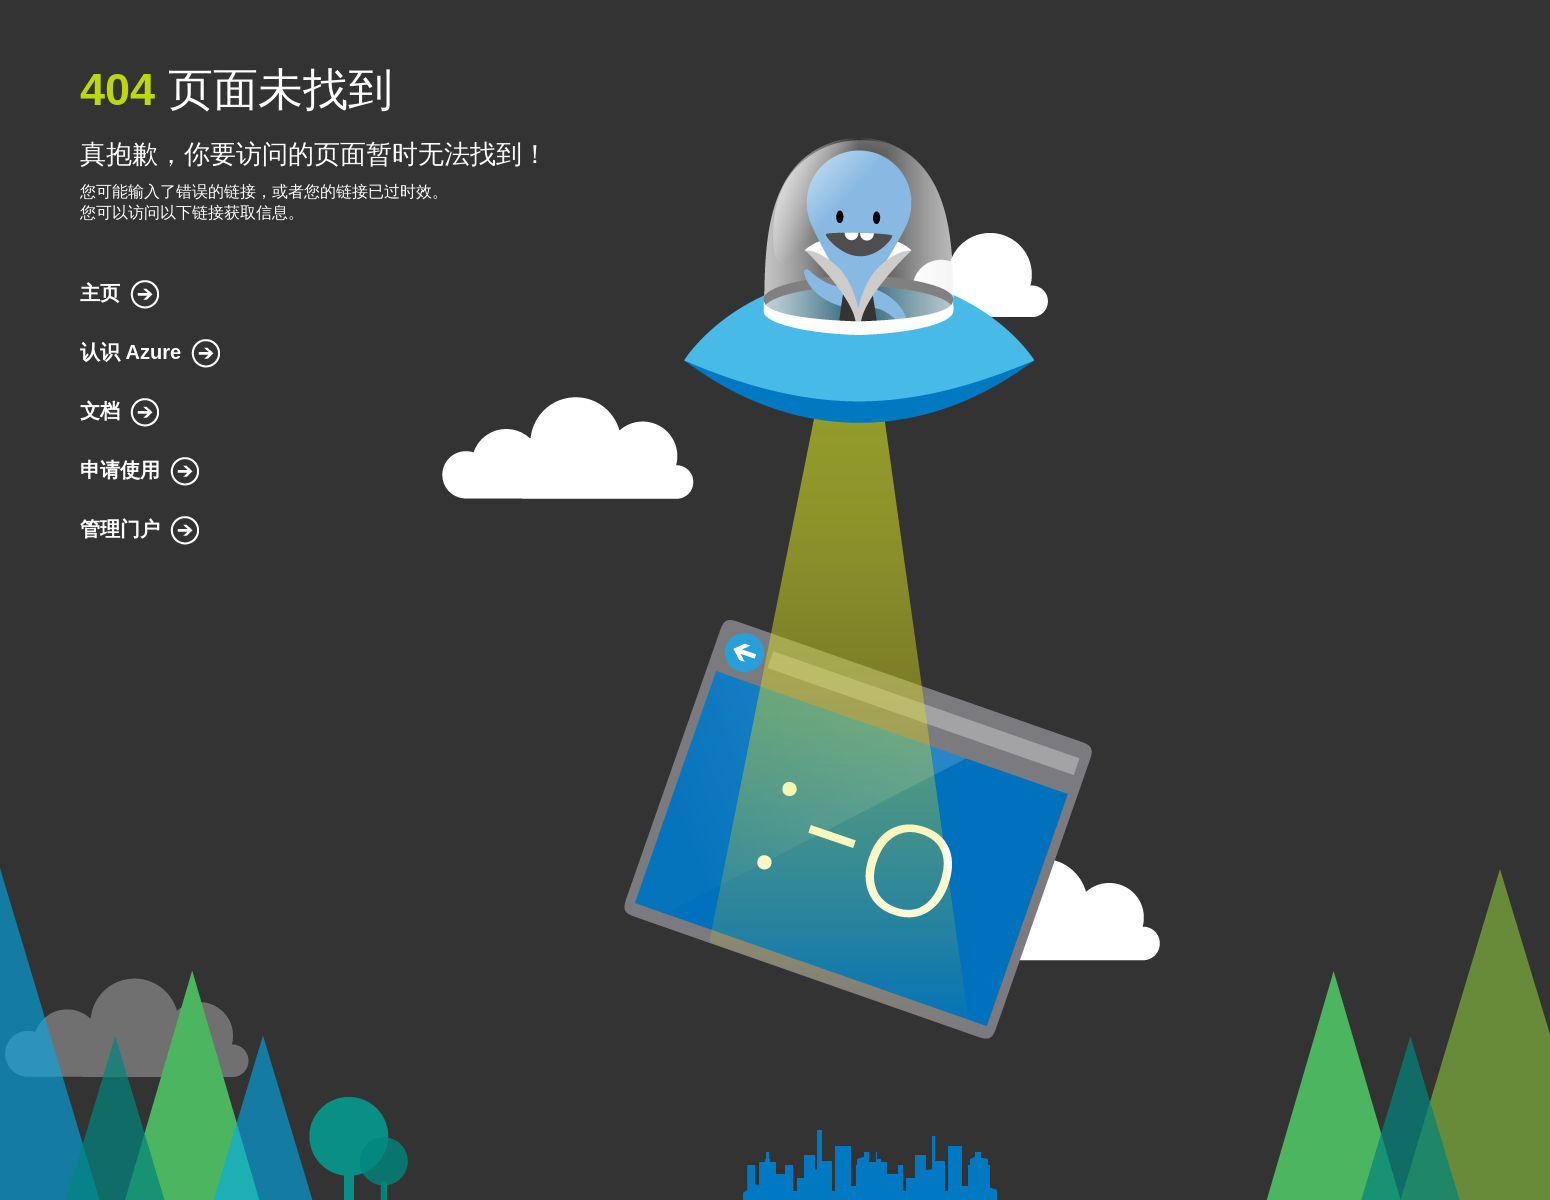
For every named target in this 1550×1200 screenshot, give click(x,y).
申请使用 (120, 470)
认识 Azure (130, 352)
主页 (100, 293)
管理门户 (120, 529)
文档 (100, 411)
